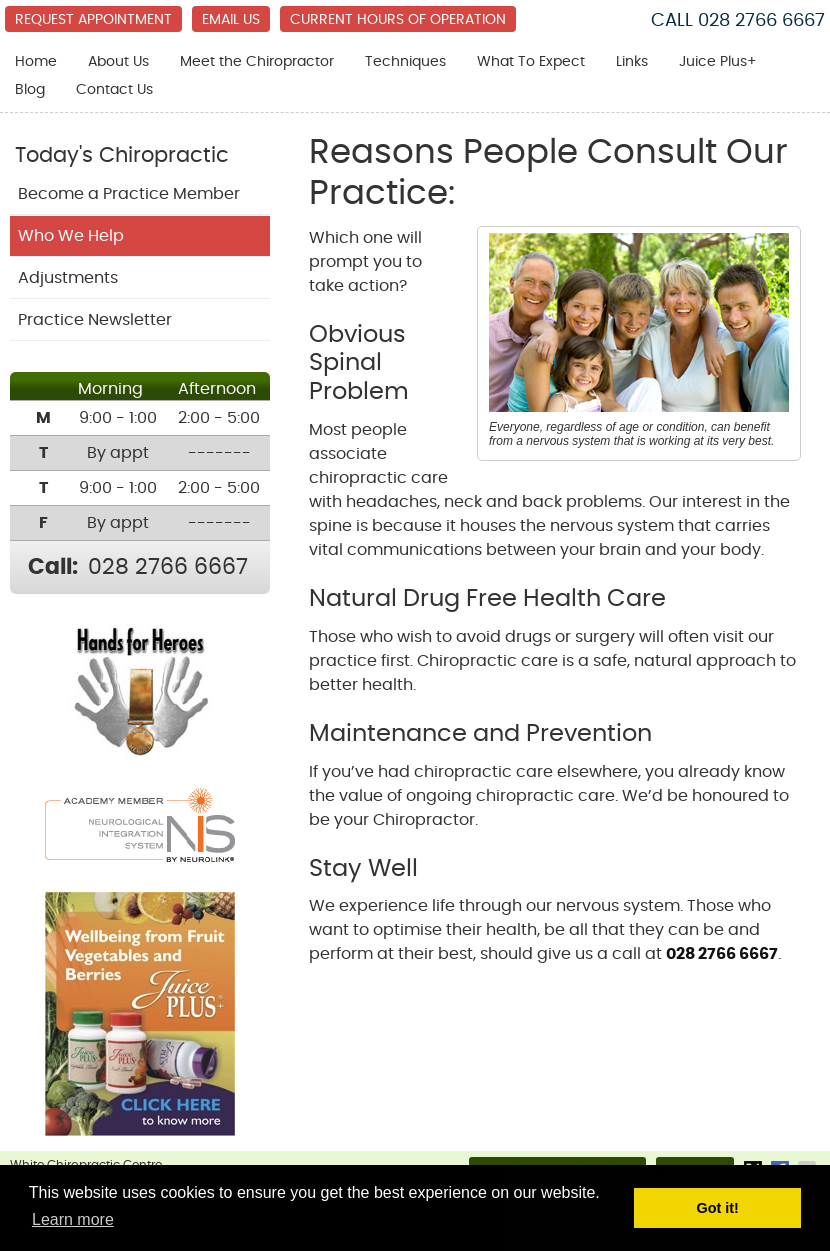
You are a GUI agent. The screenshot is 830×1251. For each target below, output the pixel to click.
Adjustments (68, 278)
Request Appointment (93, 20)
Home (36, 62)
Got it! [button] (718, 1208)
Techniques (405, 62)
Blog (30, 90)
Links (632, 62)
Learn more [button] (73, 1219)
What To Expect (531, 62)
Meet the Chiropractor (257, 62)
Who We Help (71, 236)
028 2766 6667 (761, 21)
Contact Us (114, 90)
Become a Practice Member (129, 194)
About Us (118, 62)
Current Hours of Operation (398, 20)
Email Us (231, 20)
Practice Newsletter (95, 320)
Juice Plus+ (718, 62)
